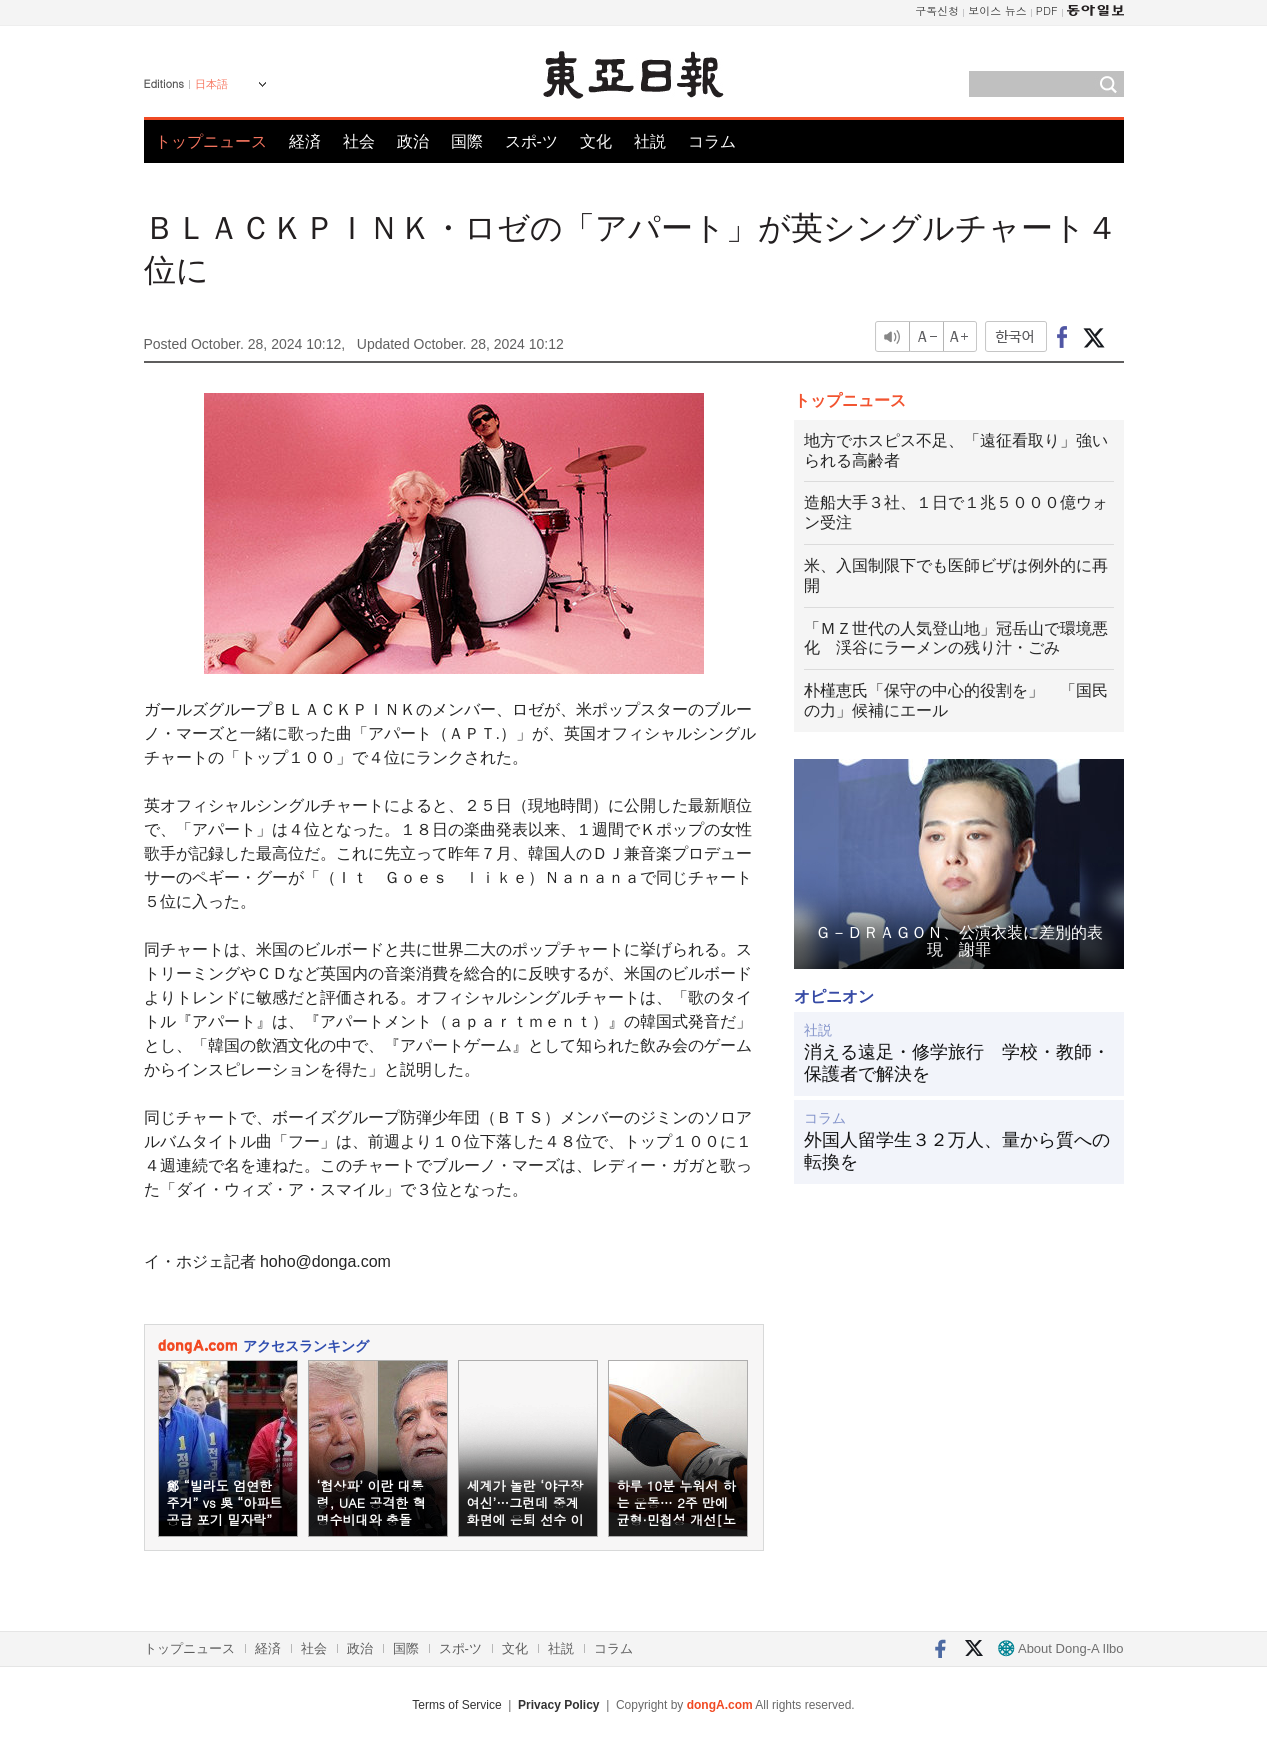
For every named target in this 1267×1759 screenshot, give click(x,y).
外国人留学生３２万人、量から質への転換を (957, 1151)
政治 (413, 141)
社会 (359, 141)
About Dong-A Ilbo (1060, 1648)
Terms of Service (456, 1705)
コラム (712, 141)
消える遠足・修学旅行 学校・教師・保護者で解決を (957, 1063)
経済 (305, 141)
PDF (1047, 10)
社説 (650, 141)
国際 (467, 141)
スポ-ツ (531, 141)
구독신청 (937, 10)
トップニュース (211, 141)
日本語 (211, 84)
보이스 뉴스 (997, 10)
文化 (596, 141)
